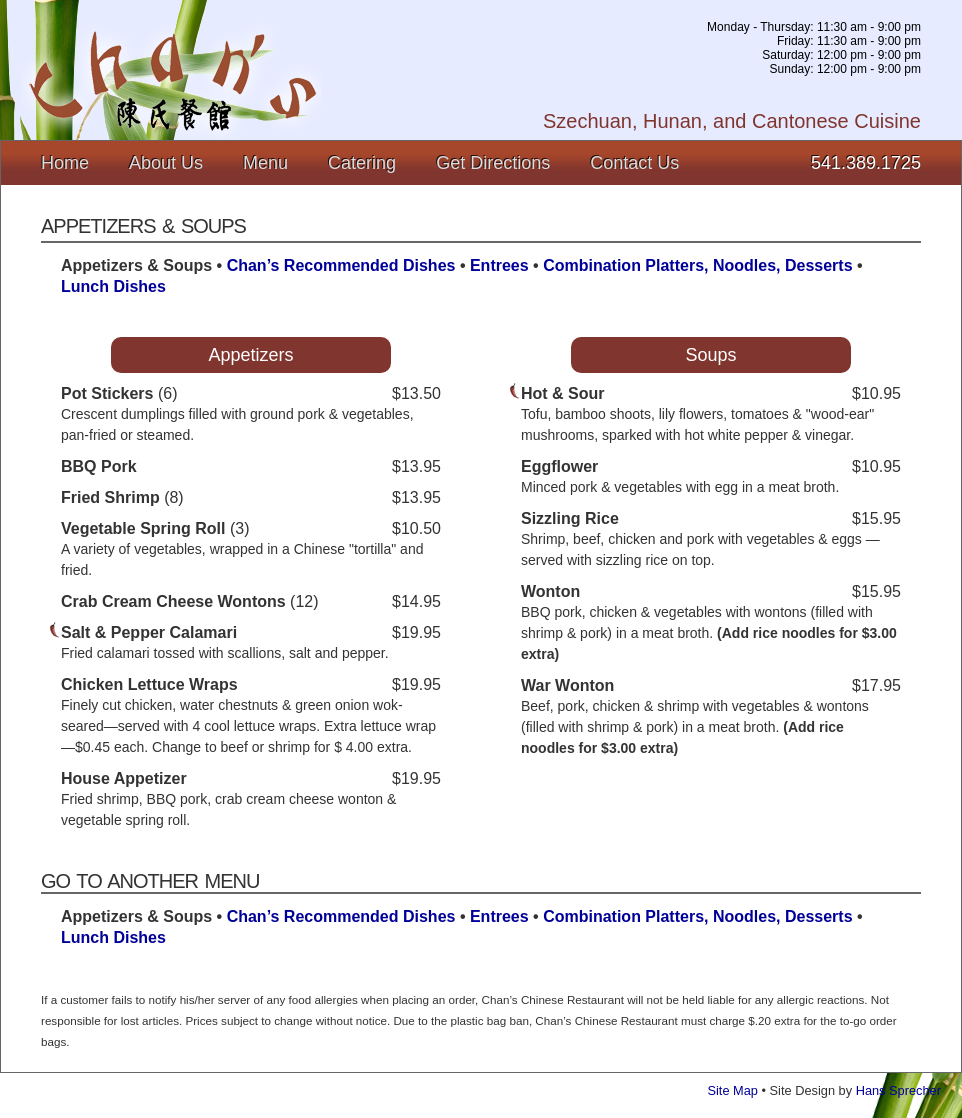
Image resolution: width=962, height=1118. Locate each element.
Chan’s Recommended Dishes (341, 265)
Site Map (732, 1090)
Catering (362, 163)
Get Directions (493, 163)
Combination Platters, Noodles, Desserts (697, 265)
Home (65, 163)
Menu (265, 163)
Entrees (499, 265)
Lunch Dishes (113, 286)
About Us (166, 163)
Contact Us (634, 163)
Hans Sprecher (898, 1090)
